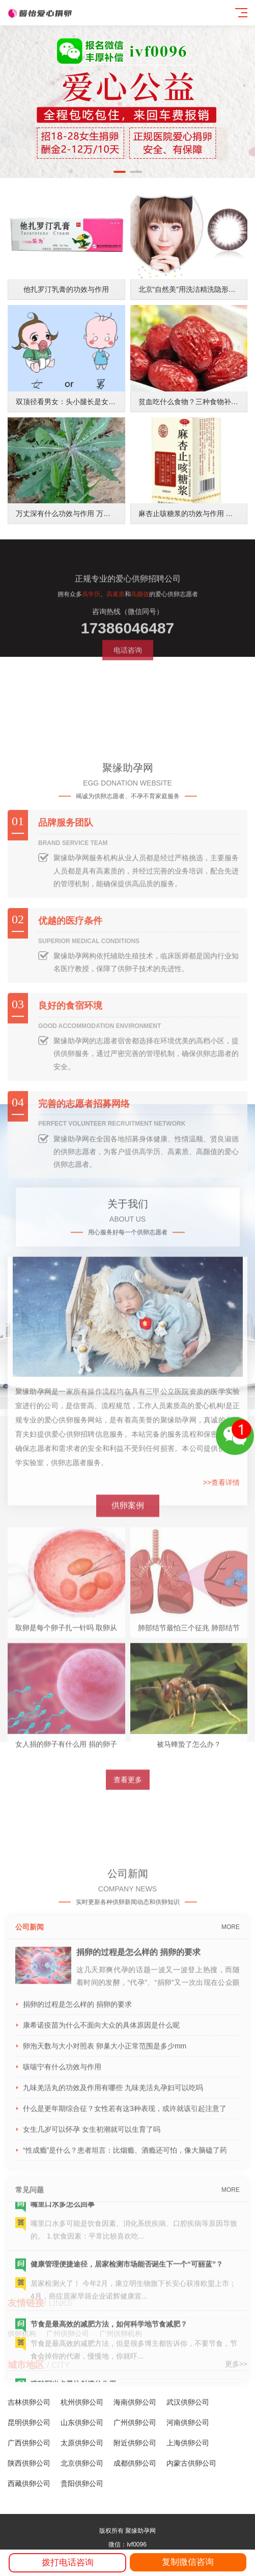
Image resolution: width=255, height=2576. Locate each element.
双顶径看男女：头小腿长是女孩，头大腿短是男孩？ (98, 413)
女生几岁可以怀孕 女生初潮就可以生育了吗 (91, 2381)
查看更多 (128, 1924)
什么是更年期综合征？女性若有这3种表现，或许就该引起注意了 (124, 2360)
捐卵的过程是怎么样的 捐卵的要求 (138, 2204)
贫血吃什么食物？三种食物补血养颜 (195, 413)
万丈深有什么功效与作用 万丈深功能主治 (81, 525)
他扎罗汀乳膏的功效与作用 (66, 301)
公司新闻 (29, 2179)
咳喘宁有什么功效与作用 (62, 2319)
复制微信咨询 (188, 2562)
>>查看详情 (221, 1637)
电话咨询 (128, 693)
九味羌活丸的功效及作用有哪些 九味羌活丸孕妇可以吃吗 (113, 2340)
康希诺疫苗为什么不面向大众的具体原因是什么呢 (101, 2277)
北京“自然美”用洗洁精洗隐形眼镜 (190, 301)
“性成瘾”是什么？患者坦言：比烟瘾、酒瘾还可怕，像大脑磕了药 (125, 2402)
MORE (230, 2179)
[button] (120, 172)
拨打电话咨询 (68, 2562)
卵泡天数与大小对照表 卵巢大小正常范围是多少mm (104, 2298)
